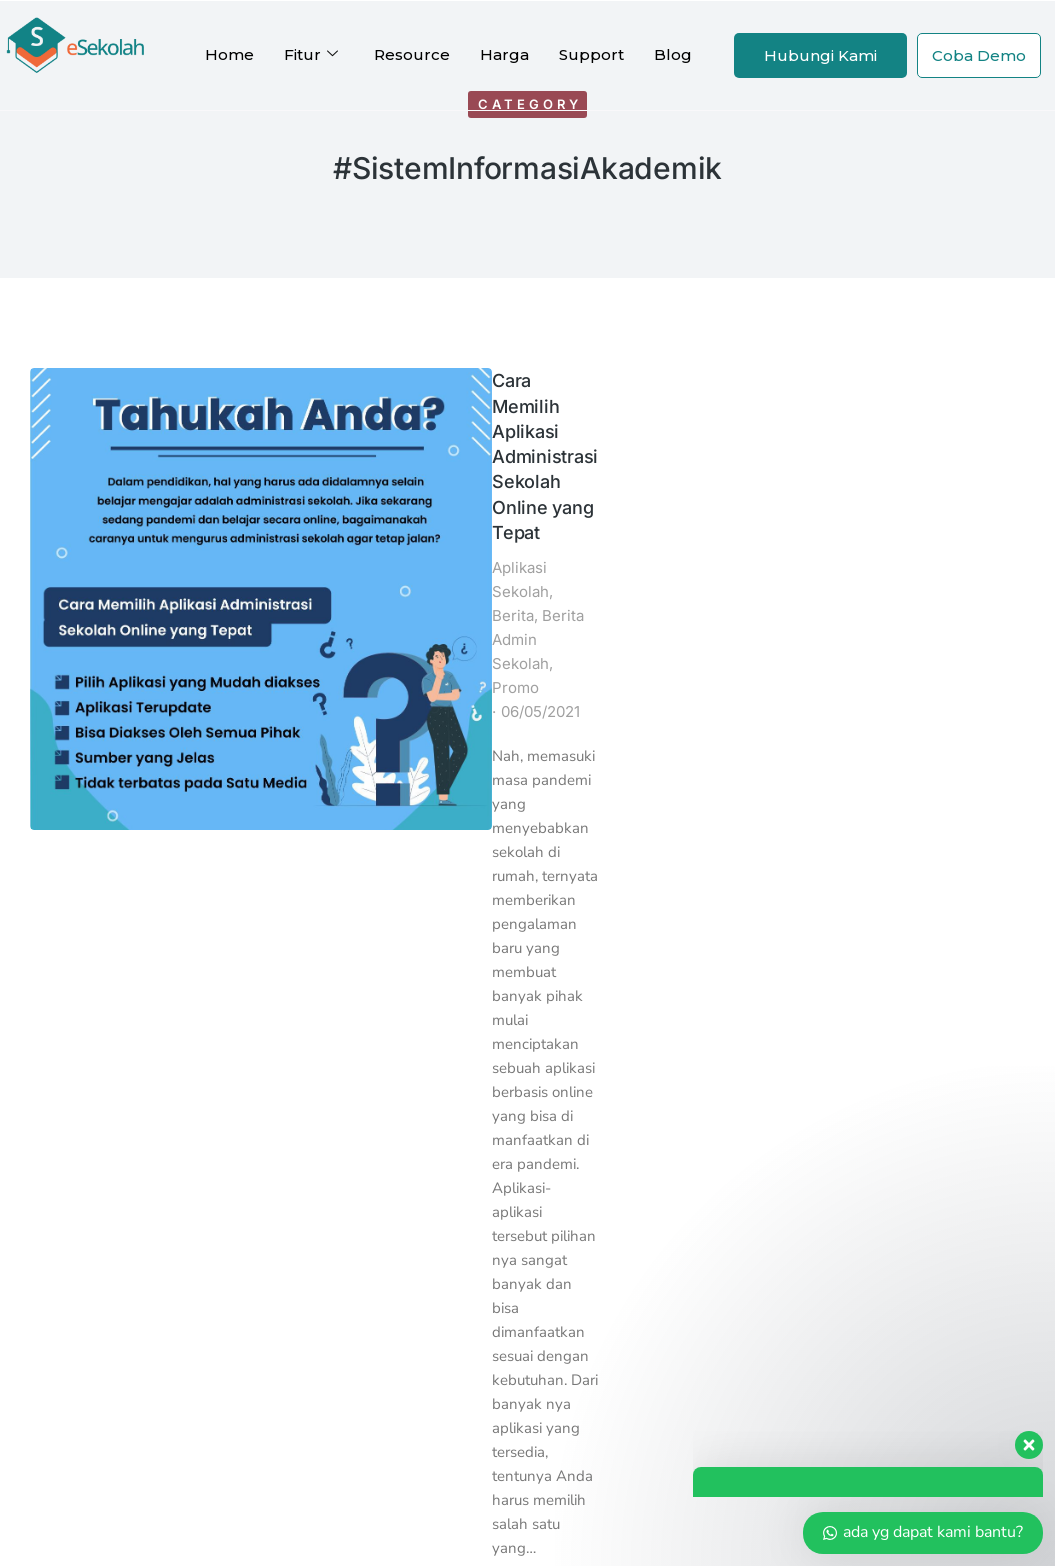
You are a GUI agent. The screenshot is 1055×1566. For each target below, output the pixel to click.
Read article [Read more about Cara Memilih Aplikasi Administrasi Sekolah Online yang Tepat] (226, 837)
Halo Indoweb (708, 1093)
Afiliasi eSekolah (508, 1221)
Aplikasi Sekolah (235, 445)
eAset (290, 1093)
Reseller (478, 1247)
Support (591, 54)
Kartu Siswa (314, 1042)
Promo (265, 469)
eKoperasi (306, 1170)
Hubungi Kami (820, 55)
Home (229, 54)
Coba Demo (979, 55)
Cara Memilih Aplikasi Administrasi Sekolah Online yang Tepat (337, 396)
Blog (673, 54)
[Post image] (88, 426)
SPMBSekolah (325, 1144)
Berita (322, 445)
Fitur (311, 55)
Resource (412, 54)
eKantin (299, 1119)
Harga (504, 54)
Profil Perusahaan (340, 1272)
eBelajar (301, 1196)
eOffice (297, 1068)
